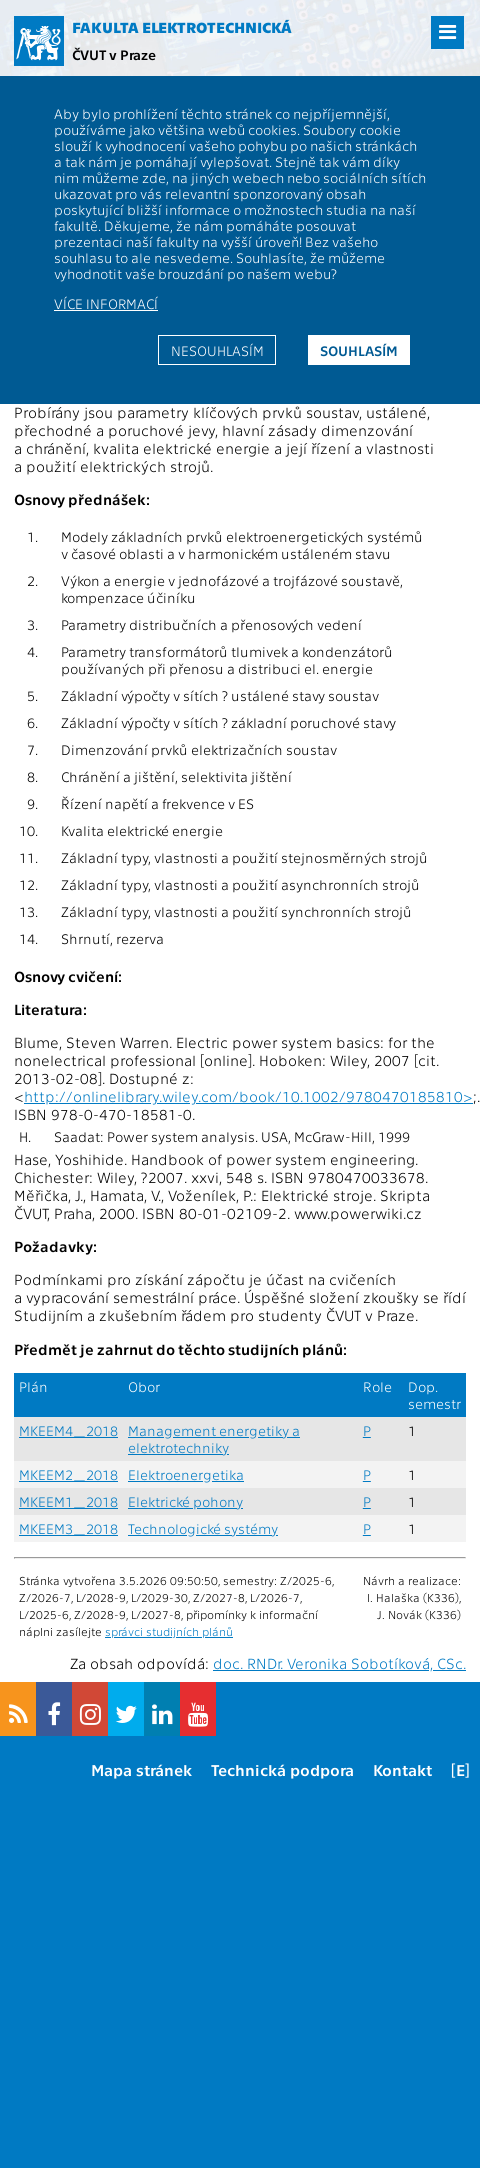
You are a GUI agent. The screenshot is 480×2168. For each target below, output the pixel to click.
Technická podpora (282, 1769)
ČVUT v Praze (114, 54)
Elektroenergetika (186, 1474)
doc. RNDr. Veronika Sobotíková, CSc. (339, 1663)
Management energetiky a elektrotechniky (214, 1439)
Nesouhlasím (217, 350)
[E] (460, 1769)
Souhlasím (359, 350)
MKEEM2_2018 (68, 1474)
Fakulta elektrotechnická (182, 27)
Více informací (106, 303)
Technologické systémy (203, 1528)
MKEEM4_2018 (68, 1430)
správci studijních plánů (169, 1631)
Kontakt (402, 1769)
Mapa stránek (141, 1769)
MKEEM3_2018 (68, 1528)
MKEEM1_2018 (68, 1501)
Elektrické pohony (185, 1501)
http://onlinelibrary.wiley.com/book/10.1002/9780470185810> (248, 1096)
